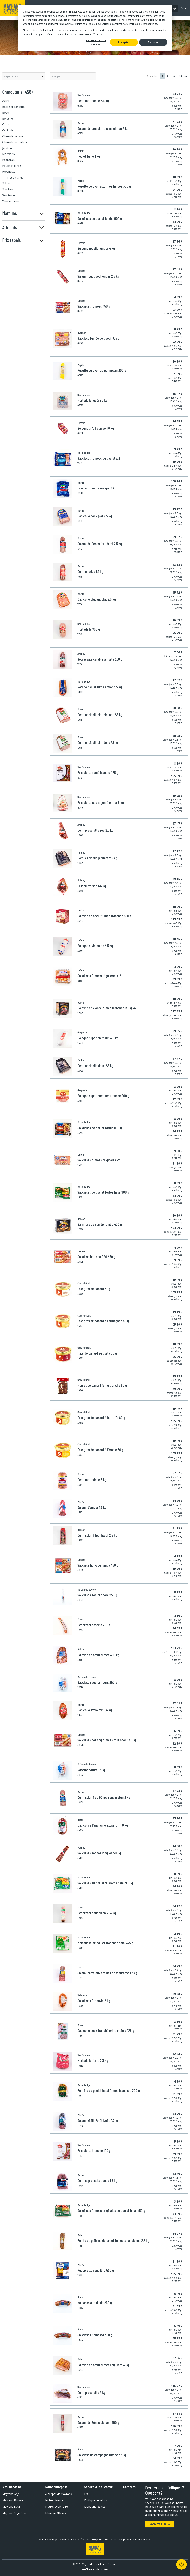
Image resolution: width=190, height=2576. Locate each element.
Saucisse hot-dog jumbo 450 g (97, 1565)
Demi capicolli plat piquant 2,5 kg (99, 714)
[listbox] (23, 76)
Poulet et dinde (11, 166)
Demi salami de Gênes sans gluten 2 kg (103, 1797)
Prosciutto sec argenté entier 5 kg (100, 802)
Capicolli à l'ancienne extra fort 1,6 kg (102, 1825)
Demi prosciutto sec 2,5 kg (95, 830)
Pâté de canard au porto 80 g (97, 1353)
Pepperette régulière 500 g (95, 2270)
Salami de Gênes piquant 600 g (98, 2422)
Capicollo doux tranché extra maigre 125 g (105, 2030)
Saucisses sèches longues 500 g (99, 1852)
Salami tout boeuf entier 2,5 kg (98, 276)
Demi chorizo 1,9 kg (90, 571)
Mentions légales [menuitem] (94, 2506)
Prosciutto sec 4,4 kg (91, 885)
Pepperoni (8, 160)
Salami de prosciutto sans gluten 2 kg (102, 128)
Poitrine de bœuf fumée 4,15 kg (98, 1654)
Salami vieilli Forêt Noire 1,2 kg (98, 2120)
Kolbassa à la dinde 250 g (94, 2302)
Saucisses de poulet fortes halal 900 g (103, 1192)
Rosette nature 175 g (91, 1769)
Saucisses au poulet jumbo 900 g (99, 218)
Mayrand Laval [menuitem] (11, 2506)
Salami (6, 183)
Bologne (7, 118)
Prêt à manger (16, 177)
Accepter (124, 42)
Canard (6, 124)
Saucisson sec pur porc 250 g (97, 1594)
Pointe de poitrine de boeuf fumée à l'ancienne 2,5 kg (113, 2240)
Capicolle (7, 130)
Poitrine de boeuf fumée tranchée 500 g (104, 915)
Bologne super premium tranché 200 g (103, 1095)
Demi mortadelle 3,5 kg (93, 100)
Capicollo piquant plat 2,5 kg (96, 599)
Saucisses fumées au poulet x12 (98, 458)
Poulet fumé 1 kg (88, 156)
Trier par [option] (56, 76)
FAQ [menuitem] (86, 2494)
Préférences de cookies (95, 2569)
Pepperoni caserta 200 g (94, 1624)
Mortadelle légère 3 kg (92, 400)
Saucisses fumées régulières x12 (99, 975)
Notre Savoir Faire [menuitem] (56, 2506)
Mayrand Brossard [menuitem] (13, 2500)
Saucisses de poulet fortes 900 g (99, 1127)
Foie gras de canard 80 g (94, 1288)
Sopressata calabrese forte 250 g (99, 659)
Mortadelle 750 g (88, 629)
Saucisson (8, 195)
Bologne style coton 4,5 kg (95, 945)
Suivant (182, 76)
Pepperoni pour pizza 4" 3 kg (96, 1912)
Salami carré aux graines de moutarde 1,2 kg (107, 1972)
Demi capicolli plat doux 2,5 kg (98, 742)
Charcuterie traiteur (14, 142)
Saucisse (7, 189)
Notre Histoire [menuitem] (54, 2500)
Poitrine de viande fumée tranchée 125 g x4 (106, 1007)
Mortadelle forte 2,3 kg (92, 2060)
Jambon (7, 148)
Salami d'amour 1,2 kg (91, 1507)
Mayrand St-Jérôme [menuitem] (14, 2513)
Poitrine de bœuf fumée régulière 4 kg (103, 2364)
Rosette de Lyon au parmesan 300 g (101, 370)
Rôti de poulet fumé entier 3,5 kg (99, 686)
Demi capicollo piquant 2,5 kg (97, 857)
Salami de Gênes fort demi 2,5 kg (99, 543)
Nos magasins (11, 2487)
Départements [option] (12, 76)
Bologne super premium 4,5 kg (97, 1037)
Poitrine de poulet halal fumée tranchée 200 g (108, 2090)
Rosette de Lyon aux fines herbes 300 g (104, 186)
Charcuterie (33, 59)
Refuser (153, 42)
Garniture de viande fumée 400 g (99, 1224)
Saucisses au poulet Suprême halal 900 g (105, 1882)
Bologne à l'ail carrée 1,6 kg (95, 428)
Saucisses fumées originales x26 (99, 1160)
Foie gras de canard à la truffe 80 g (101, 1417)
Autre (5, 101)
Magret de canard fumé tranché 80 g (102, 1385)
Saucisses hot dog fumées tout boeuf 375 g (106, 1739)
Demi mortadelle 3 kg (91, 1479)
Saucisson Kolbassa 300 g (94, 2334)
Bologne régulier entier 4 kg (96, 248)
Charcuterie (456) (17, 92)
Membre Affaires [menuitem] (55, 2513)
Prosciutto (8, 171)
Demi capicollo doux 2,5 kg (95, 1065)
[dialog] (95, 28)
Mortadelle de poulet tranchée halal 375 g (105, 1942)
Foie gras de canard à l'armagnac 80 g (103, 1320)
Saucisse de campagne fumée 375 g (101, 2454)
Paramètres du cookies (96, 42)
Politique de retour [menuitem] (95, 2500)
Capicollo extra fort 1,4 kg (94, 1709)
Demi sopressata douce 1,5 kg (97, 2180)
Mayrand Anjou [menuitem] (11, 2494)
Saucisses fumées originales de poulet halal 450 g (111, 2210)
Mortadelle (9, 154)
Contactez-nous (159, 2524)
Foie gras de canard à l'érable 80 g (100, 1449)
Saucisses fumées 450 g (93, 306)
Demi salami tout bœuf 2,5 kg (97, 1535)
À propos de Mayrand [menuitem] (58, 2494)
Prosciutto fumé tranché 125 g (97, 772)
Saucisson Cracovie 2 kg (93, 2000)
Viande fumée (10, 201)
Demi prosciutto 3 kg (91, 2392)
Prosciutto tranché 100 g (94, 2150)
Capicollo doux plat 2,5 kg (94, 515)
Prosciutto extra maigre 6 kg (96, 488)
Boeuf (6, 112)
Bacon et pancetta (13, 107)
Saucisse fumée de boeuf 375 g (98, 338)
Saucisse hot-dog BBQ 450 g (96, 1256)
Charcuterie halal (12, 136)
